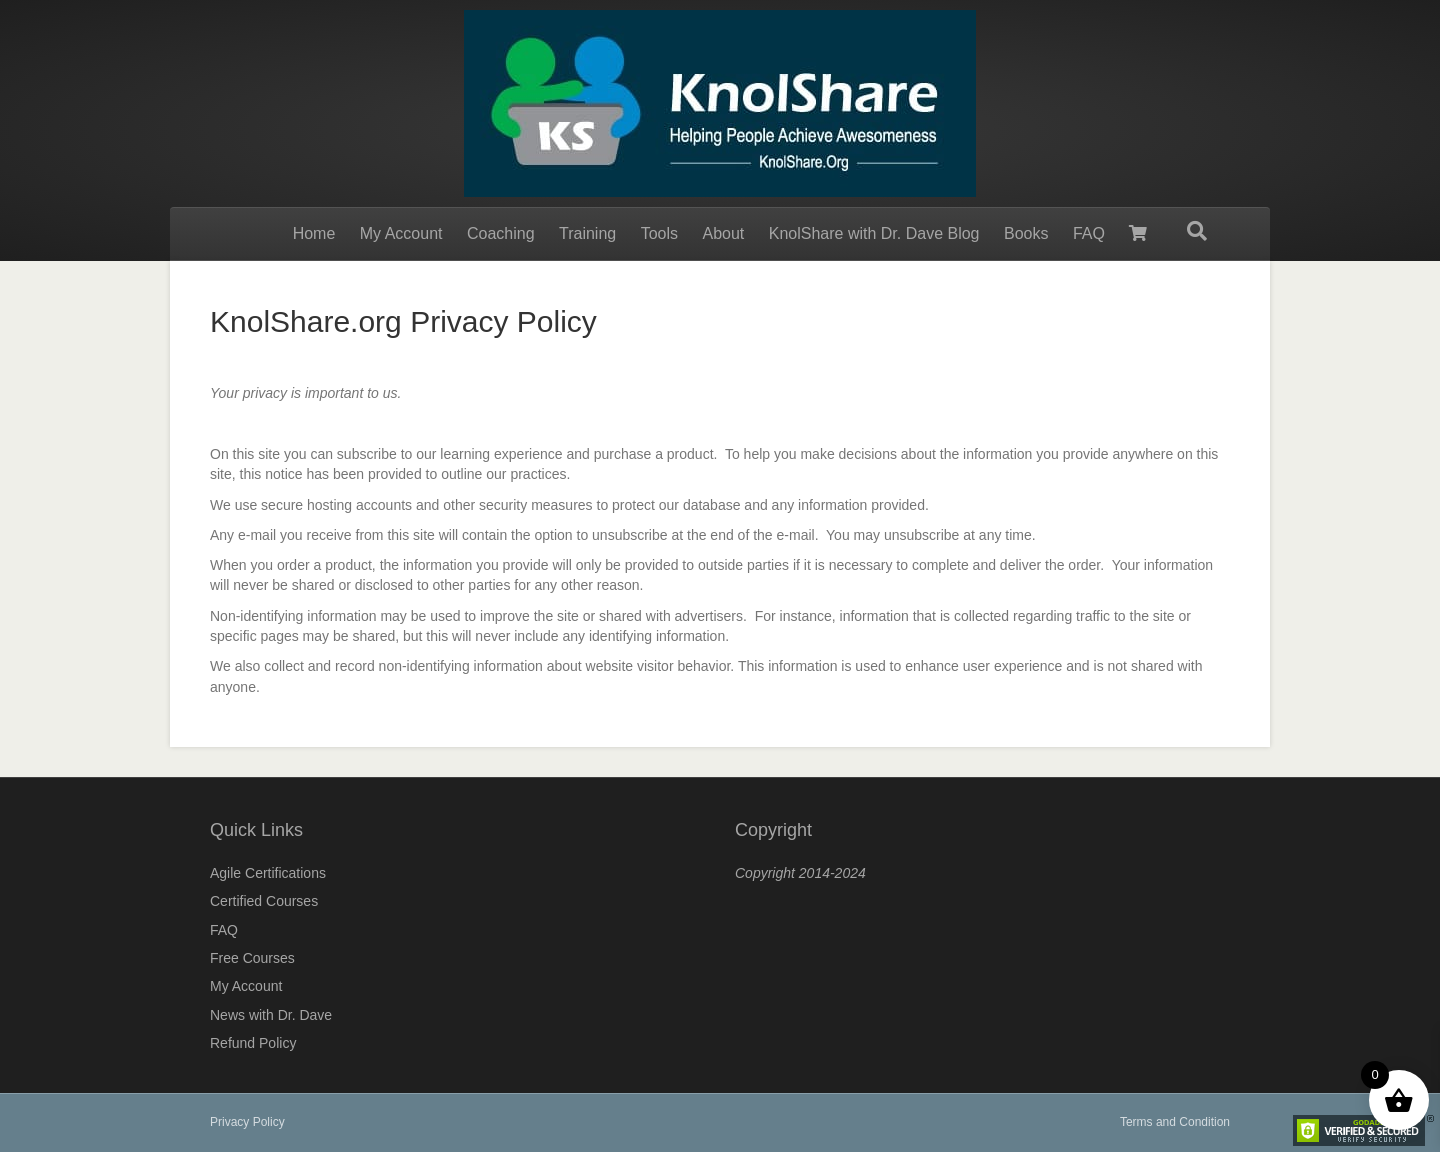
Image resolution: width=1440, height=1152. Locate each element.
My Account (401, 233)
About (723, 233)
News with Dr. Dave (271, 1015)
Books (1026, 233)
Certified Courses (264, 901)
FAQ (1089, 233)
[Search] (1197, 231)
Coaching (501, 233)
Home (314, 233)
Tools (659, 233)
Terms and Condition (1175, 1122)
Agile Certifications (268, 873)
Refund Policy (253, 1043)
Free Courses (252, 958)
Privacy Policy (247, 1122)
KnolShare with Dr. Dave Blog (874, 233)
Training (587, 233)
